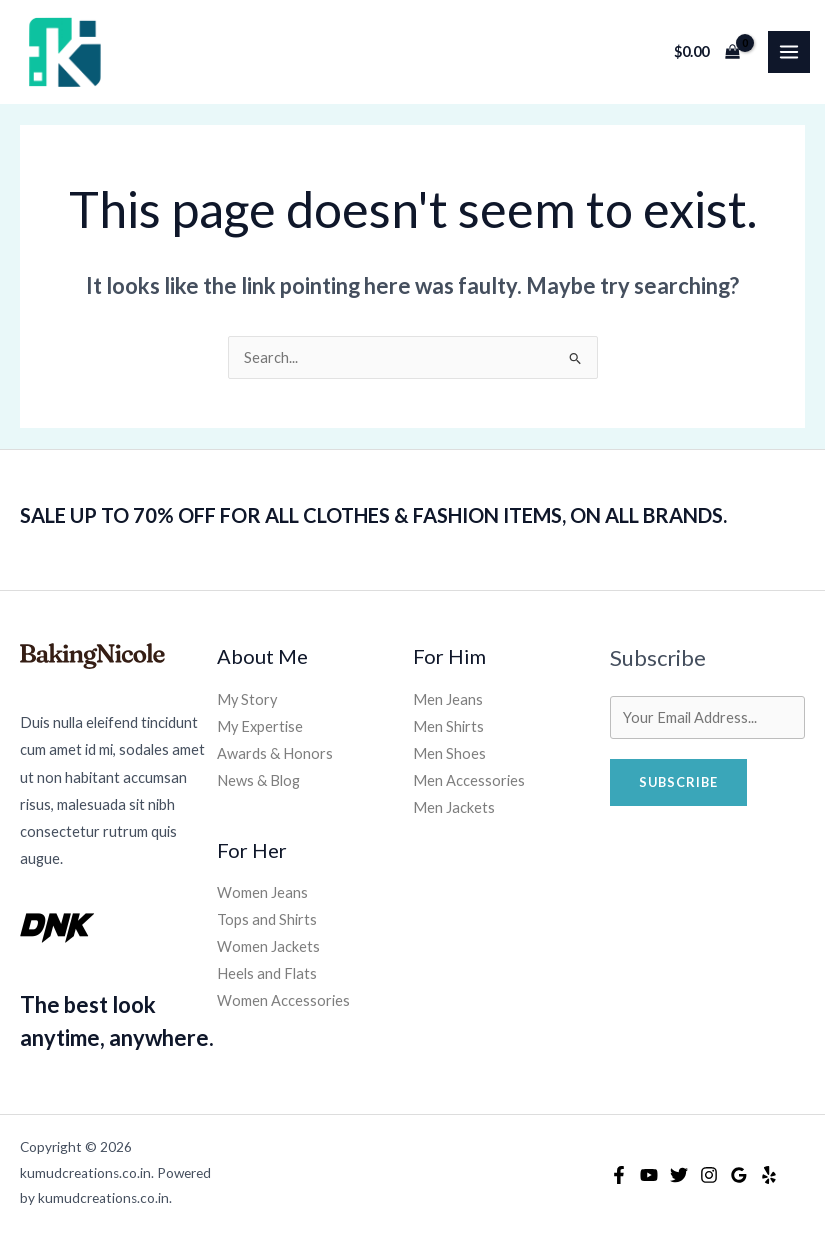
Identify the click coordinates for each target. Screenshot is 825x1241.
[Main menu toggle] (789, 52)
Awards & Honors (275, 753)
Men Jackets (454, 807)
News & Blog (258, 780)
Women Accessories (283, 1000)
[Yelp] (769, 1175)
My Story (247, 699)
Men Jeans (448, 699)
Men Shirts (448, 726)
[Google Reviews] (739, 1175)
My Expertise (260, 726)
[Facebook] (619, 1175)
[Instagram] (709, 1175)
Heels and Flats (267, 973)
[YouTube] (649, 1175)
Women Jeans (262, 892)
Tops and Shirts (267, 919)
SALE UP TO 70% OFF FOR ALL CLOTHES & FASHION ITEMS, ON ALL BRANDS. (373, 515)
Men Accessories (469, 780)
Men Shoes (449, 753)
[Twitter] (679, 1175)
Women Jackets (268, 946)
